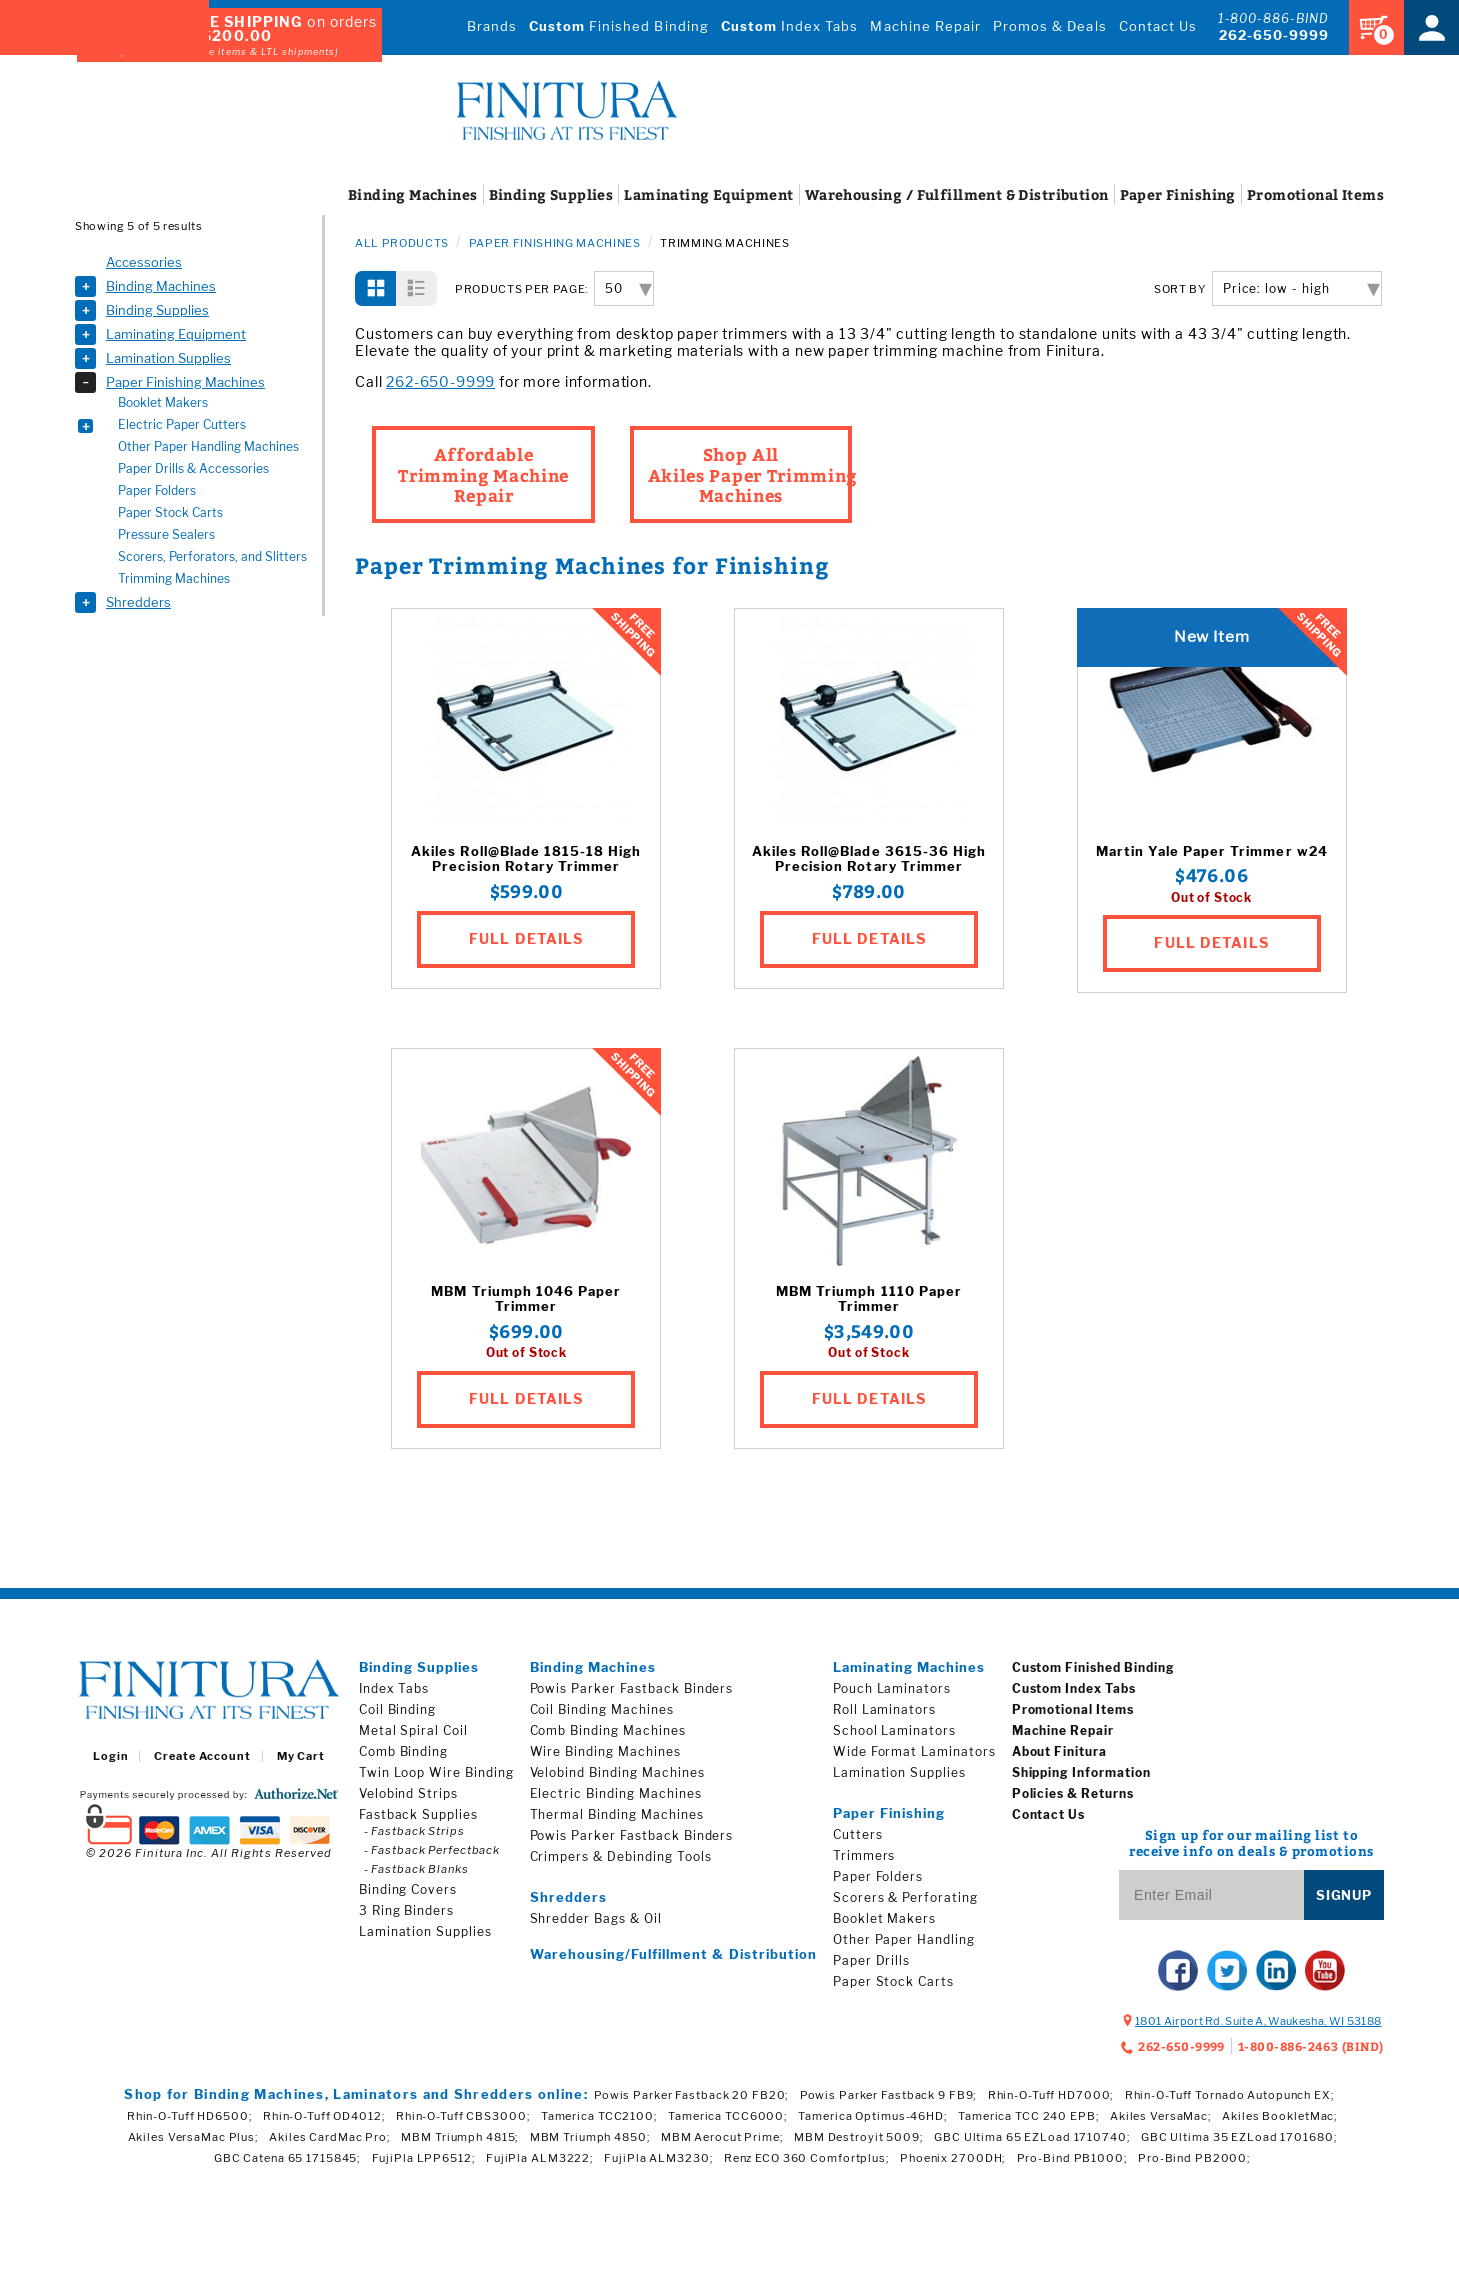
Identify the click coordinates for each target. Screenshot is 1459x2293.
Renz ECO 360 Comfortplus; (807, 2158)
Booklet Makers (163, 402)
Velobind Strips (408, 1793)
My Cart (301, 1756)
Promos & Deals (1050, 26)
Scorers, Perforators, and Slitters (212, 556)
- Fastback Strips (414, 1831)
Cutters (858, 1834)
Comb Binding (404, 1751)
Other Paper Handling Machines (208, 446)
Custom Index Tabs (1074, 1688)
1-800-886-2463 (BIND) (1311, 2046)
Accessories (144, 262)
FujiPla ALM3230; (658, 2158)
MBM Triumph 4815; (460, 2137)
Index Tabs (790, 26)
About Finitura (1059, 1751)
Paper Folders (157, 490)
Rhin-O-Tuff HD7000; (1051, 2095)
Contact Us (1158, 26)
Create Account (202, 1756)
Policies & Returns (1073, 1793)
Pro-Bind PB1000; (1072, 2158)
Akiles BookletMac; (1280, 2116)
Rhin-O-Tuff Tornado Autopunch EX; (1230, 2095)
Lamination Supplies (168, 358)
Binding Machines (161, 286)
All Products (402, 243)
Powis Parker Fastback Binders (632, 1688)
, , (1258, 2021)
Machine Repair (925, 26)
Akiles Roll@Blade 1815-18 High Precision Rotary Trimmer (526, 859)
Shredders (138, 602)
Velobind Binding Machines (617, 1772)
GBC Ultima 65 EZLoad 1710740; (1032, 2137)
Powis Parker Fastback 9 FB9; (889, 2095)
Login (110, 1756)
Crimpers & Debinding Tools (621, 1856)
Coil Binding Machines (602, 1709)
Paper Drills (872, 1960)
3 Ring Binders (406, 1910)
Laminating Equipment (176, 334)
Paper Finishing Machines (185, 382)
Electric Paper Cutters (182, 424)
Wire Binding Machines (605, 1751)
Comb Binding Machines (608, 1730)
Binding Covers (408, 1889)
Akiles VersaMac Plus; (193, 2137)
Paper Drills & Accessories (193, 468)
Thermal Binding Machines (617, 1814)
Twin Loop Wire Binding (436, 1772)
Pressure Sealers (166, 534)
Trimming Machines (174, 578)
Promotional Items (1073, 1709)
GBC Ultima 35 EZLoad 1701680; (1239, 2137)
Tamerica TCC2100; (599, 2116)
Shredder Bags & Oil (596, 1918)
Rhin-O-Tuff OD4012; (324, 2116)
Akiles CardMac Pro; (330, 2137)
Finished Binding (619, 26)
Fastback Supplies (418, 1814)
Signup (1344, 1895)
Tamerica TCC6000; (728, 2116)
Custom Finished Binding (1093, 1667)
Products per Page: (521, 289)
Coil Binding (398, 1709)
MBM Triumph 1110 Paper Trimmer (869, 1299)
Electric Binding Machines (616, 1793)
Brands (492, 26)
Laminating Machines (909, 1667)
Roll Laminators (884, 1709)
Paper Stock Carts (170, 512)
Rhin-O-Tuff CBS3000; (463, 2116)
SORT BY (1180, 289)
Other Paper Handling (904, 1939)
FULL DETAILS (526, 938)
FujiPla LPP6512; (424, 2158)
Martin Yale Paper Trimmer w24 (1212, 851)
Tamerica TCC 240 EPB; (1028, 2116)
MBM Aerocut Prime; (722, 2137)
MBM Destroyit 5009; (859, 2137)
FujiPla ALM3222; (540, 2158)
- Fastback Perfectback (432, 1850)
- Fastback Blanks (416, 1869)
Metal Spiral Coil (413, 1730)
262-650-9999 (1274, 35)
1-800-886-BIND (1273, 18)
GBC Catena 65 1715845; (287, 2158)
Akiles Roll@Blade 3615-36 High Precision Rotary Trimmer (869, 859)
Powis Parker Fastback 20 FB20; (691, 2095)
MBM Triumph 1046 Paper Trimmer (526, 1299)
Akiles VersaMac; (1161, 2116)
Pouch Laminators (892, 1688)
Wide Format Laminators (914, 1751)
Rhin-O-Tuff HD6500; (190, 2116)
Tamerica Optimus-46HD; (872, 2116)
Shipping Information (1081, 1772)
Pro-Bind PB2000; (1194, 2158)
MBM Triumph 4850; (590, 2137)
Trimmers (864, 1855)
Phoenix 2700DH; (953, 2158)
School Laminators (894, 1730)
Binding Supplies (157, 310)
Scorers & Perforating (905, 1897)
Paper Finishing (889, 1813)
